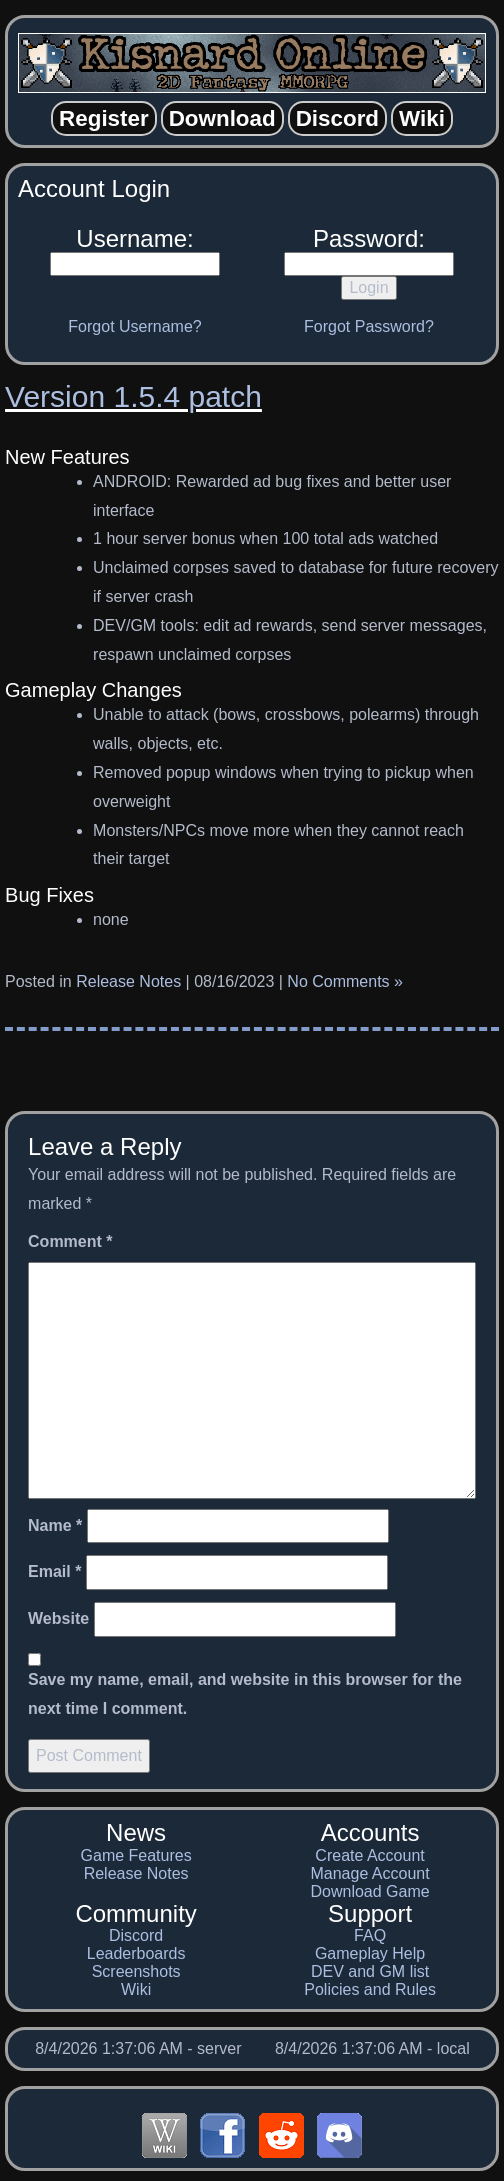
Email (54, 1571)
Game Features (136, 1855)
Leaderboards (136, 1953)
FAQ (370, 1935)
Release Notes (128, 981)
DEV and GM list (370, 1971)
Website (58, 1618)
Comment (70, 1241)
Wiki (136, 1989)
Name (55, 1525)
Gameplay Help (370, 1953)
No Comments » (345, 981)
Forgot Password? (369, 326)
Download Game (369, 1891)
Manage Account (369, 1873)
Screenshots (136, 1971)
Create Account (369, 1855)
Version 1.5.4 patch (133, 396)
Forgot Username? (134, 326)
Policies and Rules (370, 1989)
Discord (136, 1935)
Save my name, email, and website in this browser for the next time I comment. (245, 1694)
